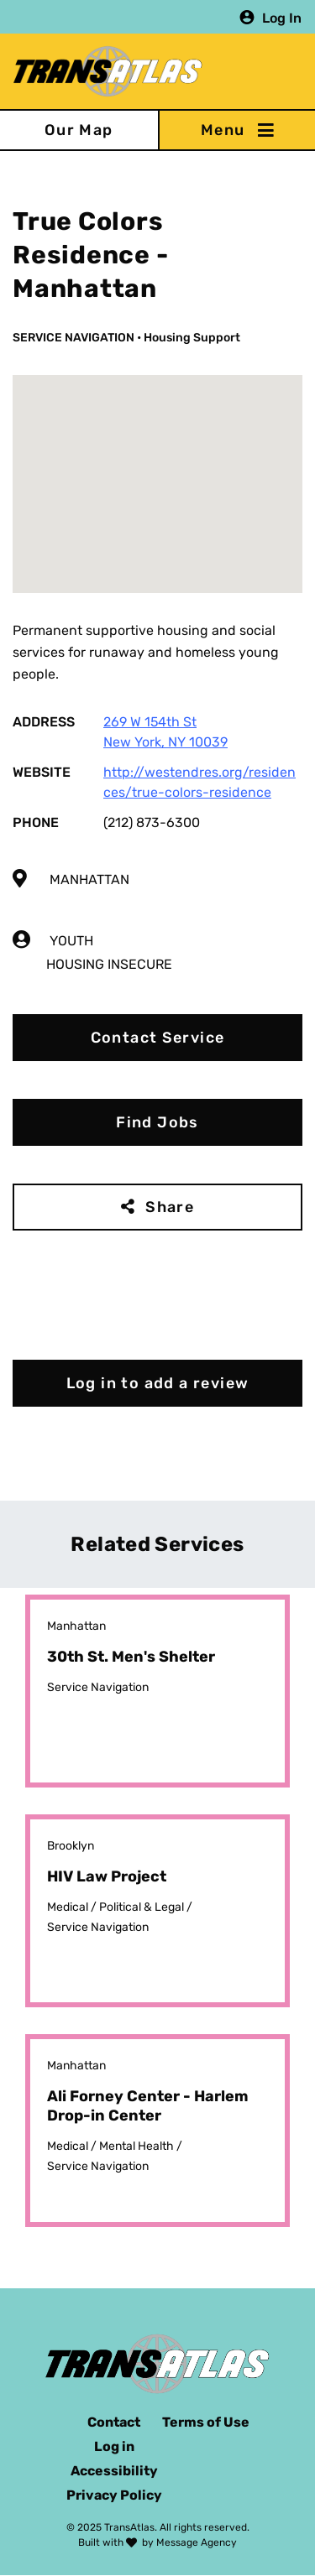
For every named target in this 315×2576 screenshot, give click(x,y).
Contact (113, 2422)
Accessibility (114, 2471)
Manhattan (89, 879)
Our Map (79, 130)
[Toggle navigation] (237, 130)
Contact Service (158, 1037)
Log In (282, 17)
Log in (114, 2446)
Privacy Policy (114, 2495)
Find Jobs (157, 1122)
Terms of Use (205, 2422)
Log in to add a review (157, 1383)
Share (169, 1207)
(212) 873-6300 (151, 822)
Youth (71, 941)
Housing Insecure (109, 964)
